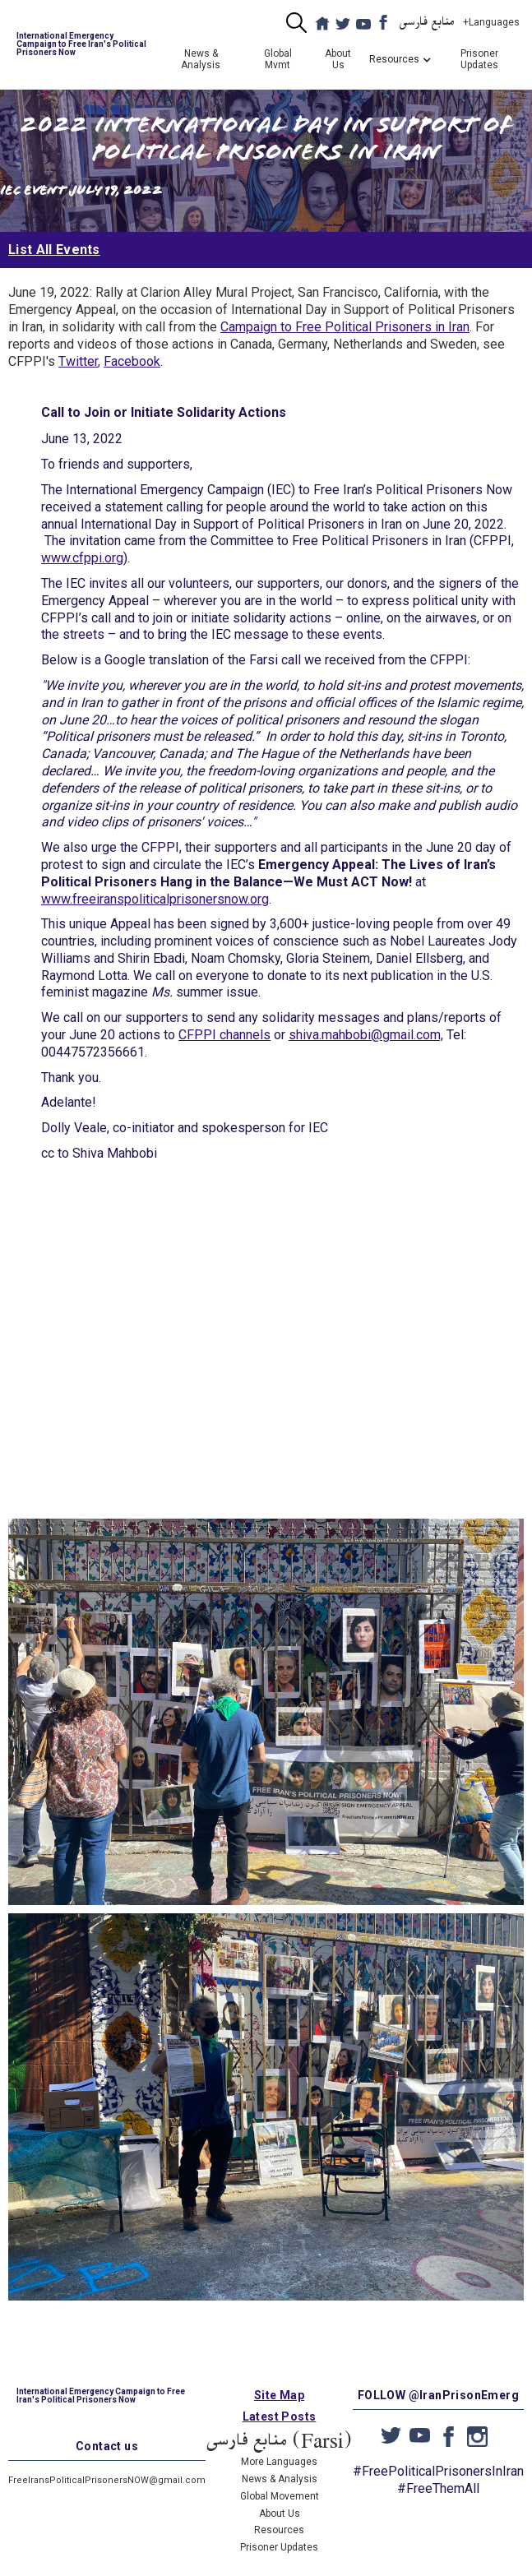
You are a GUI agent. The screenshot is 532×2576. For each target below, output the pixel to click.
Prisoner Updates (479, 59)
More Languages (279, 2461)
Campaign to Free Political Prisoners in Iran (345, 327)
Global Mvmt (278, 59)
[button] (394, 59)
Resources (279, 2530)
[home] (79, 44)
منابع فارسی (427, 22)
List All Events (54, 249)
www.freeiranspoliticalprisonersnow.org (155, 899)
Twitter (78, 361)
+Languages (491, 22)
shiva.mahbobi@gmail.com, (366, 1035)
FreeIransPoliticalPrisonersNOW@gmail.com (107, 2480)
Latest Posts (280, 2416)
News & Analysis (200, 59)
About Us (338, 59)
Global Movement (279, 2496)
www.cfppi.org (82, 558)
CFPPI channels (224, 1035)
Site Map (279, 2395)
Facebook (132, 361)
